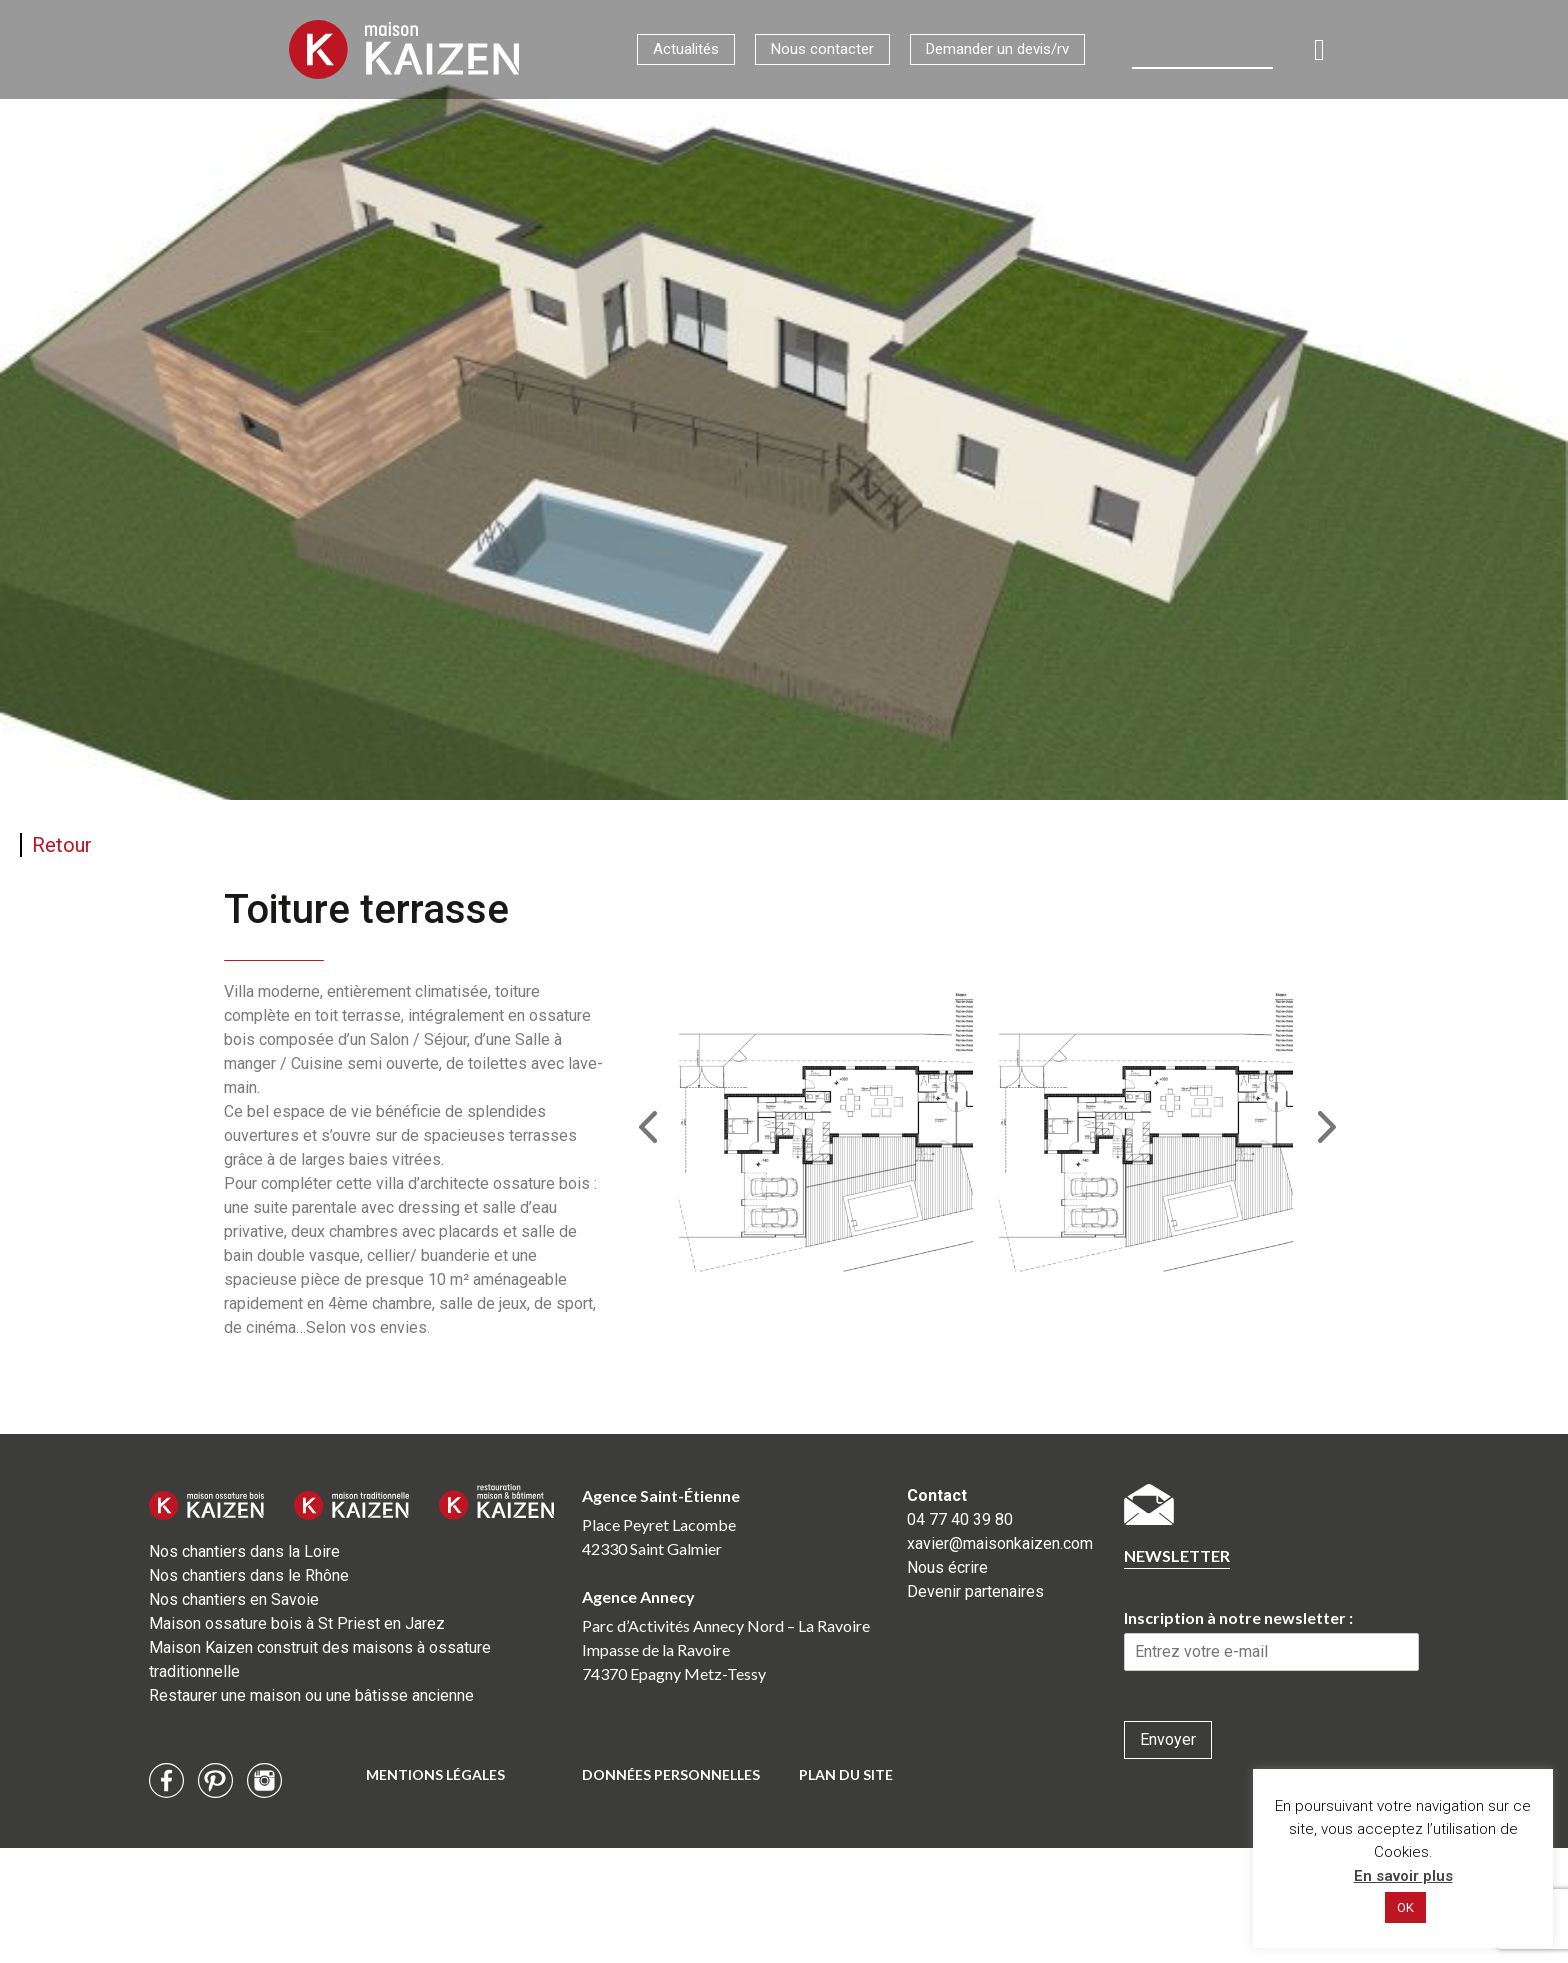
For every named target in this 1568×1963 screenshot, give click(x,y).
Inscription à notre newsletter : (1238, 1617)
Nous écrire (947, 1567)
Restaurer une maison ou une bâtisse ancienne (311, 1695)
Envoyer (1168, 1739)
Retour (62, 845)
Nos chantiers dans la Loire (244, 1551)
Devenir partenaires (975, 1591)
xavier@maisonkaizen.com (1000, 1543)
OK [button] (1405, 1907)
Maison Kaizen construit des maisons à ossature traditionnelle (320, 1659)
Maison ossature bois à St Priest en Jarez (297, 1623)
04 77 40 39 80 (960, 1519)
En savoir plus (1403, 1876)
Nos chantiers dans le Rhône (249, 1575)
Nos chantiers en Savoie (234, 1599)
